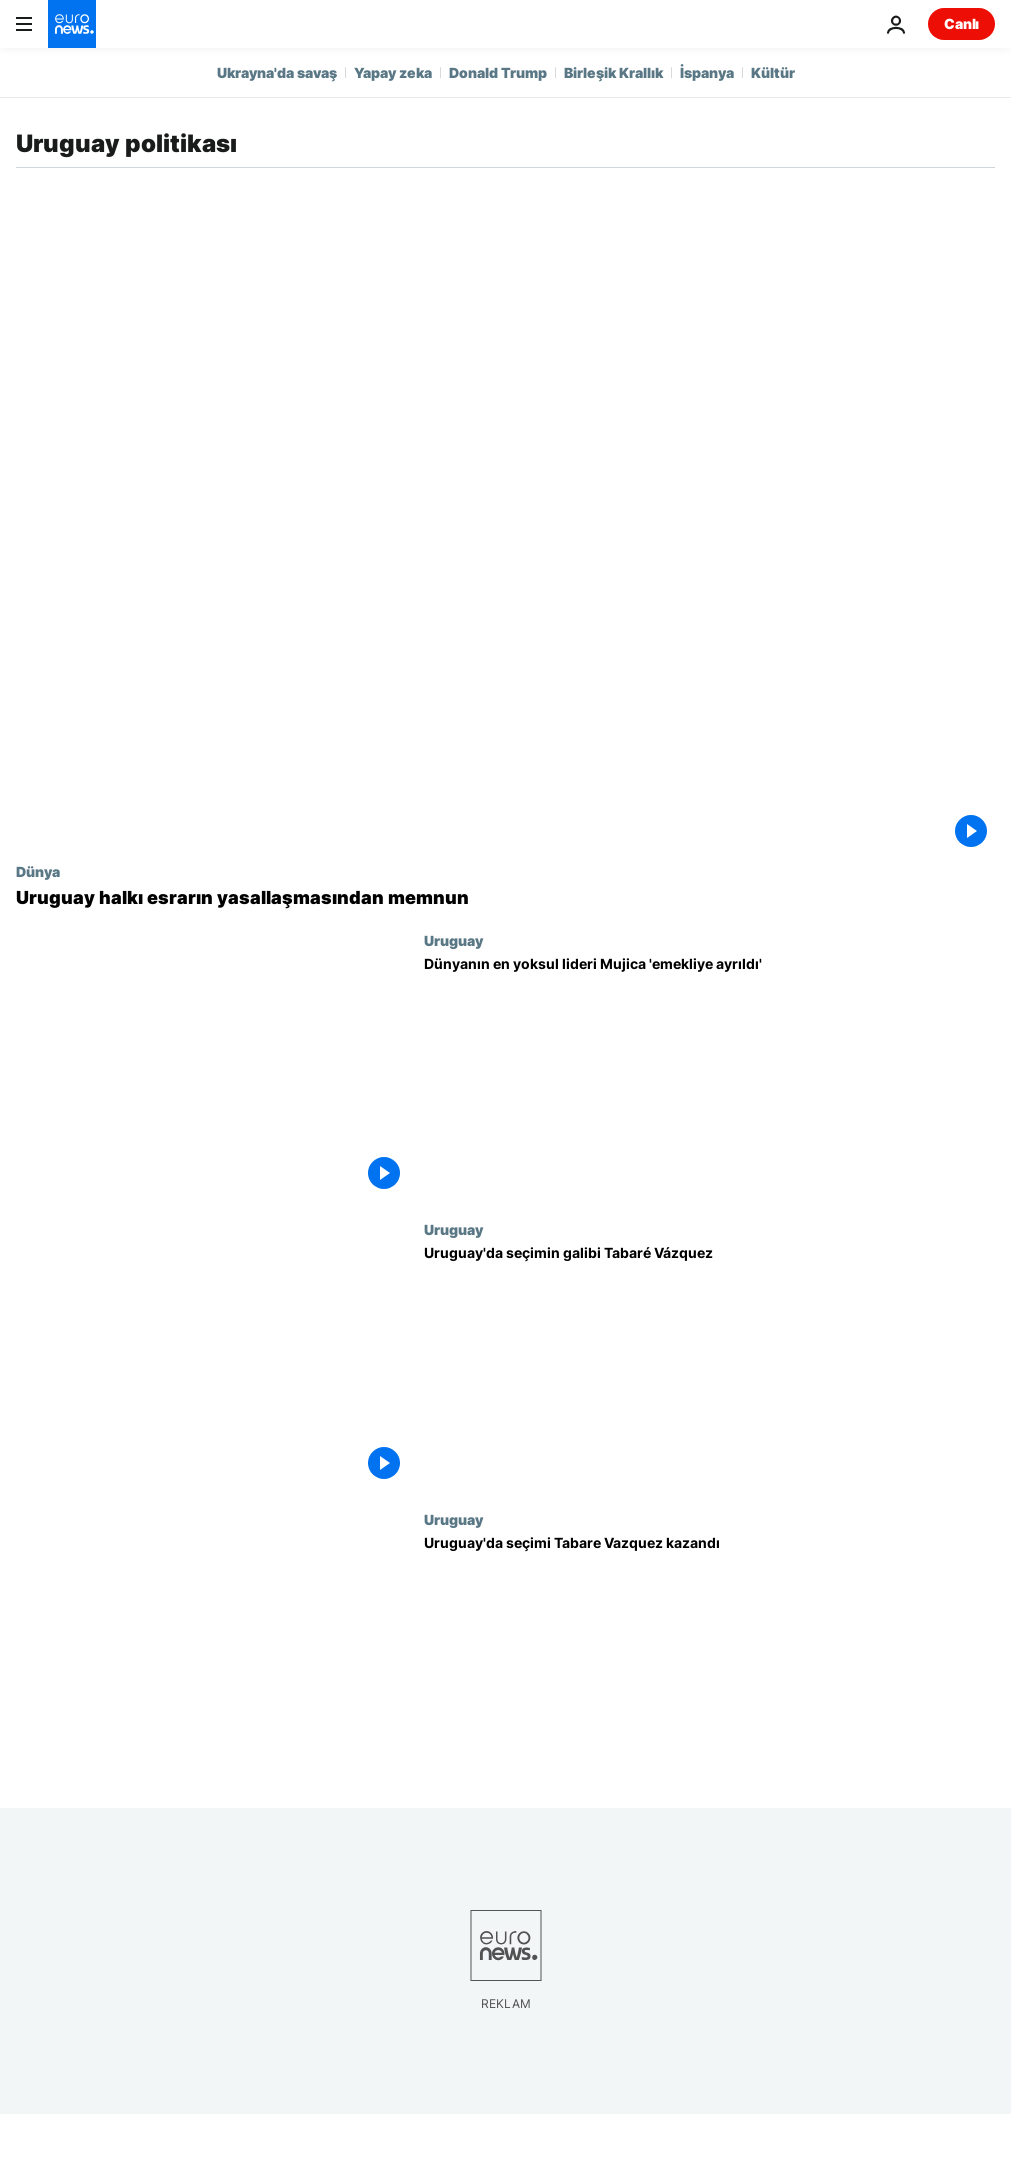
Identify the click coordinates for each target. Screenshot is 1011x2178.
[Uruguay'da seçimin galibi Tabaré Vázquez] (709, 1365)
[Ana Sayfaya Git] (72, 24)
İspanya (707, 72)
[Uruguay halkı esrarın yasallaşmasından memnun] (505, 898)
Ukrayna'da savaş (277, 72)
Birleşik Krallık (613, 72)
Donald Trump (498, 72)
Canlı (961, 23)
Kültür (773, 72)
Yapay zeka (393, 72)
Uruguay (453, 940)
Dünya (38, 871)
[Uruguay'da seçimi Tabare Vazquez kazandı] (709, 1655)
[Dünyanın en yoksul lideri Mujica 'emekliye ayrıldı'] (709, 1076)
